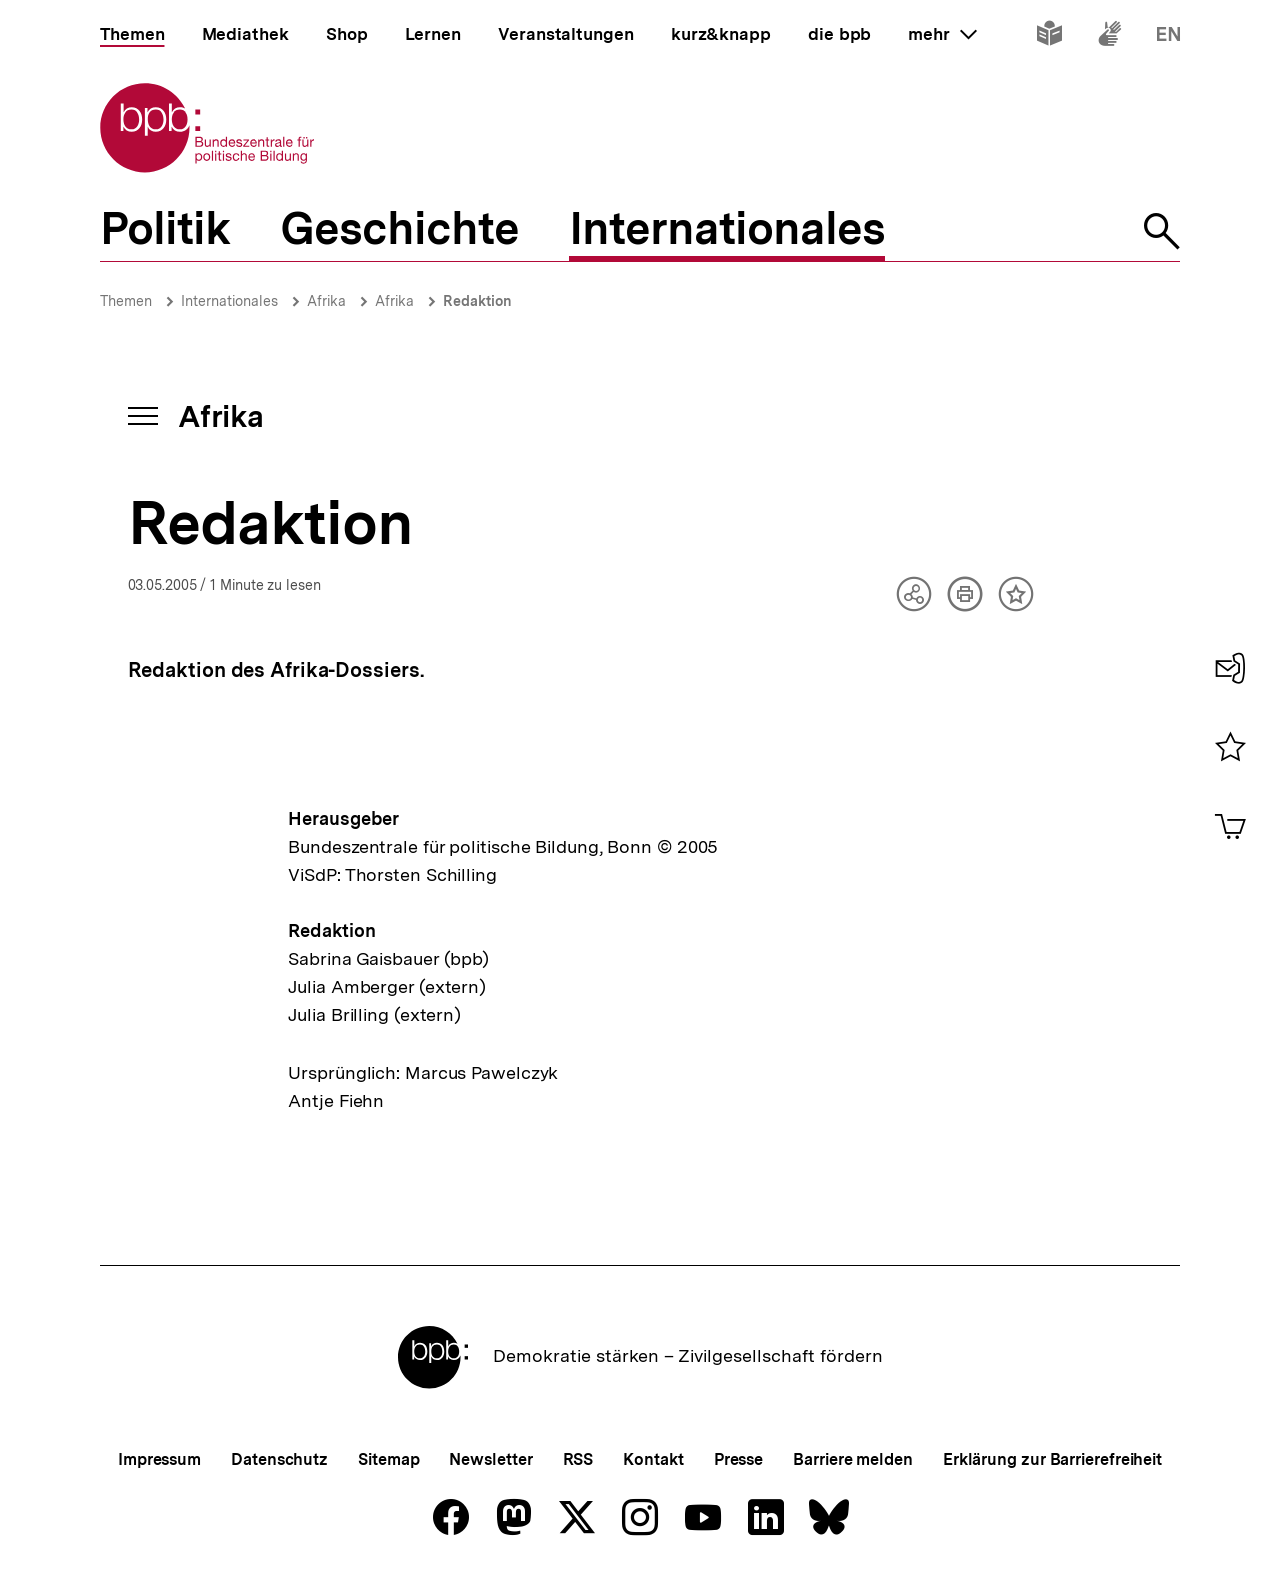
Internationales (229, 301)
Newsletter (490, 1459)
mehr (942, 34)
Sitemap (388, 1459)
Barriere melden (853, 1459)
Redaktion (477, 301)
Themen (126, 301)
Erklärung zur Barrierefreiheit (1052, 1459)
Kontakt (653, 1459)
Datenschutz (279, 1459)
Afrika (326, 301)
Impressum (159, 1459)
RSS (578, 1459)
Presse (738, 1459)
